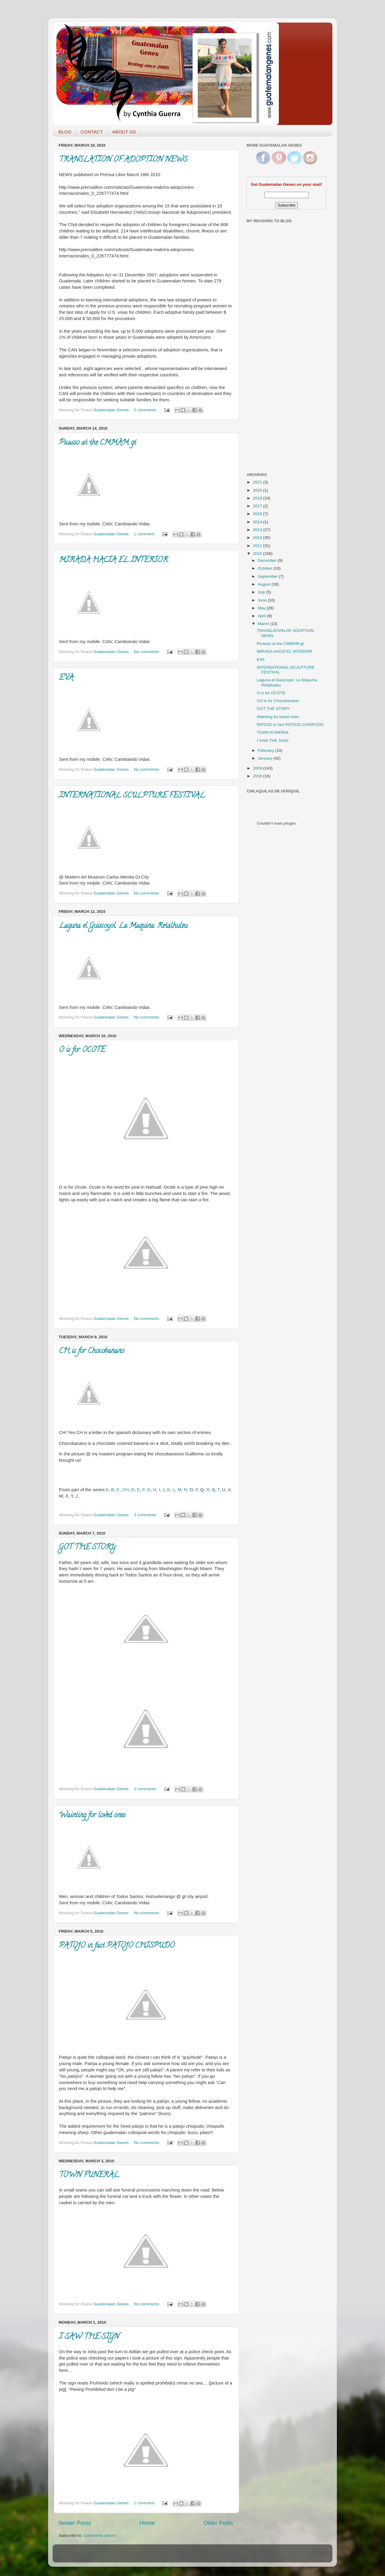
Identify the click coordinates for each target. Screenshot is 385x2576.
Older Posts (218, 2523)
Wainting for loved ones (92, 1815)
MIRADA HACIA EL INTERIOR (113, 560)
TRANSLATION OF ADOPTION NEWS (123, 160)
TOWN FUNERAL (89, 2175)
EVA (66, 678)
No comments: (147, 651)
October (265, 568)
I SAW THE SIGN (89, 2337)
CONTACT (92, 131)
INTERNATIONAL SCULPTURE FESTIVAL (132, 795)
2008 (258, 776)
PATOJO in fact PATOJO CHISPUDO (116, 1946)
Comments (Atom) (100, 2535)
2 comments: (146, 410)
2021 (258, 482)
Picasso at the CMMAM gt (97, 443)
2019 (258, 498)
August (265, 584)
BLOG (64, 131)
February (266, 750)
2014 (258, 522)
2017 (258, 506)
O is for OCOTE (82, 1050)
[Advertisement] (271, 371)
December (268, 560)
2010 (258, 553)
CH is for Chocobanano (91, 1351)
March (264, 623)
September (268, 576)
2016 (258, 514)
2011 (258, 545)
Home (147, 2523)
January (265, 758)
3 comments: (146, 1515)
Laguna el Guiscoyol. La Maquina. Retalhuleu (123, 926)
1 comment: (145, 534)
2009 (258, 768)
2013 (258, 529)
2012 (258, 537)
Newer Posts (75, 2523)
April (262, 616)
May (262, 608)
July (262, 592)
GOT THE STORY (87, 1547)
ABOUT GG (124, 131)
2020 (258, 490)
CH (125, 1489)
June (263, 600)
